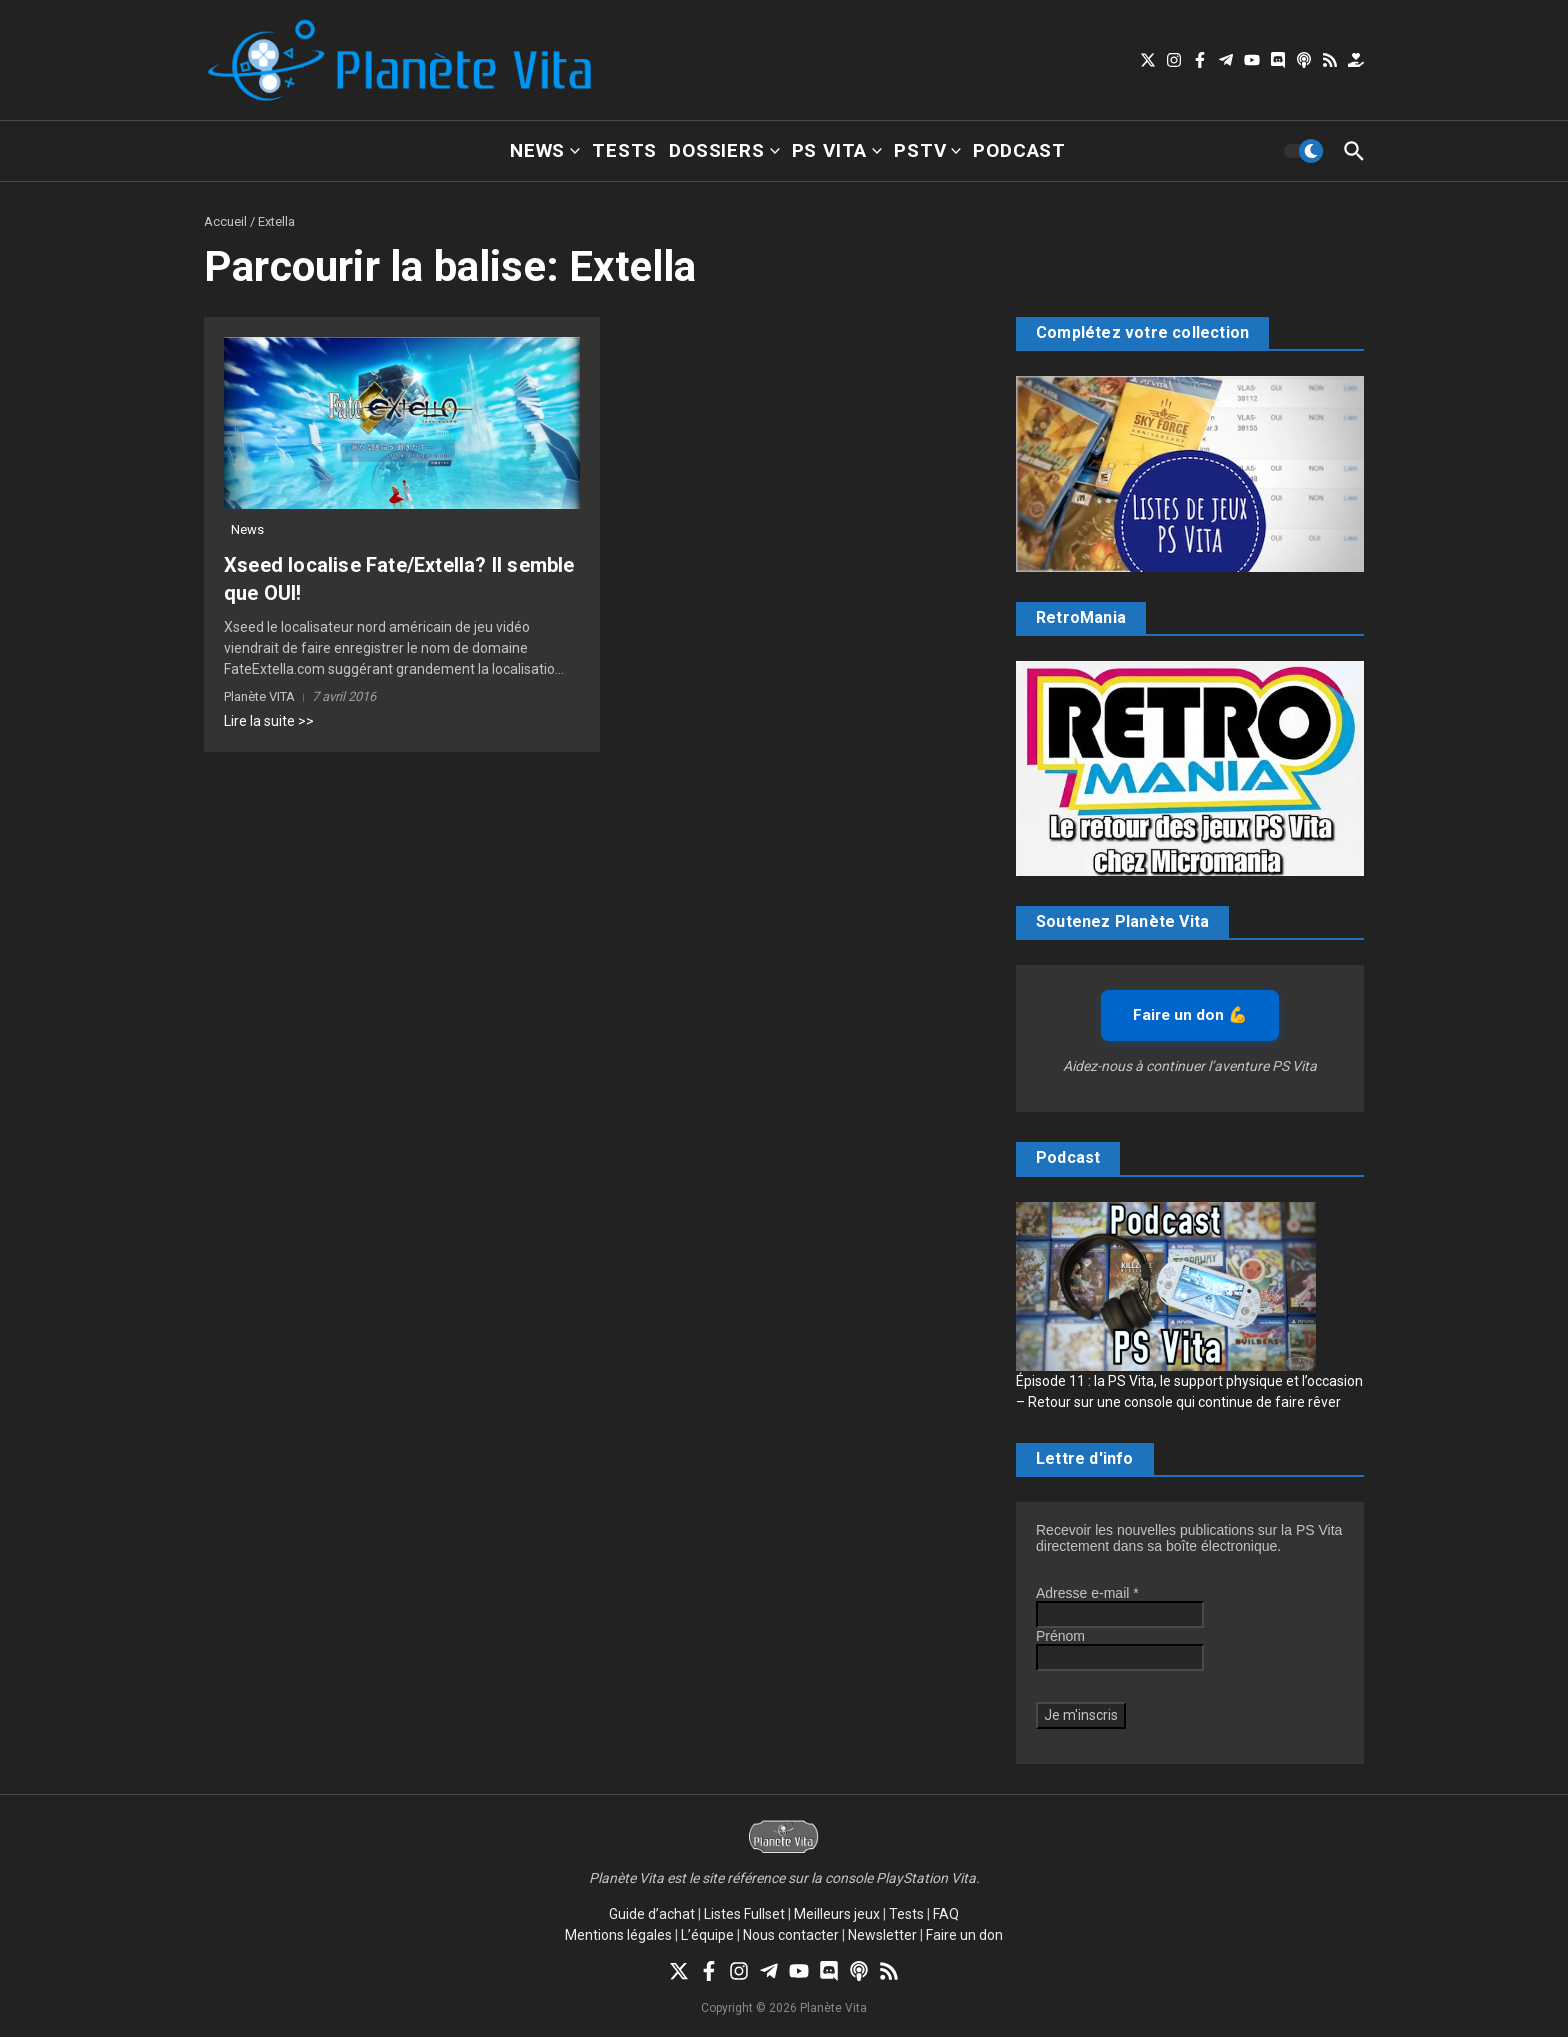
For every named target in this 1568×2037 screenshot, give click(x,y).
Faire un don (964, 1935)
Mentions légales (618, 1935)
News (545, 150)
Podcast (1019, 150)
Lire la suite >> (269, 721)
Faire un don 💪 (1190, 1015)
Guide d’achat (652, 1914)
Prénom (1060, 1636)
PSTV (927, 150)
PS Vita (837, 150)
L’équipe (707, 1935)
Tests (624, 150)
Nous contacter (791, 1935)
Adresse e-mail (1087, 1593)
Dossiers (724, 150)
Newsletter (882, 1935)
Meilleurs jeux (837, 1914)
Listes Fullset (744, 1914)
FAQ (946, 1914)
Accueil (225, 221)
